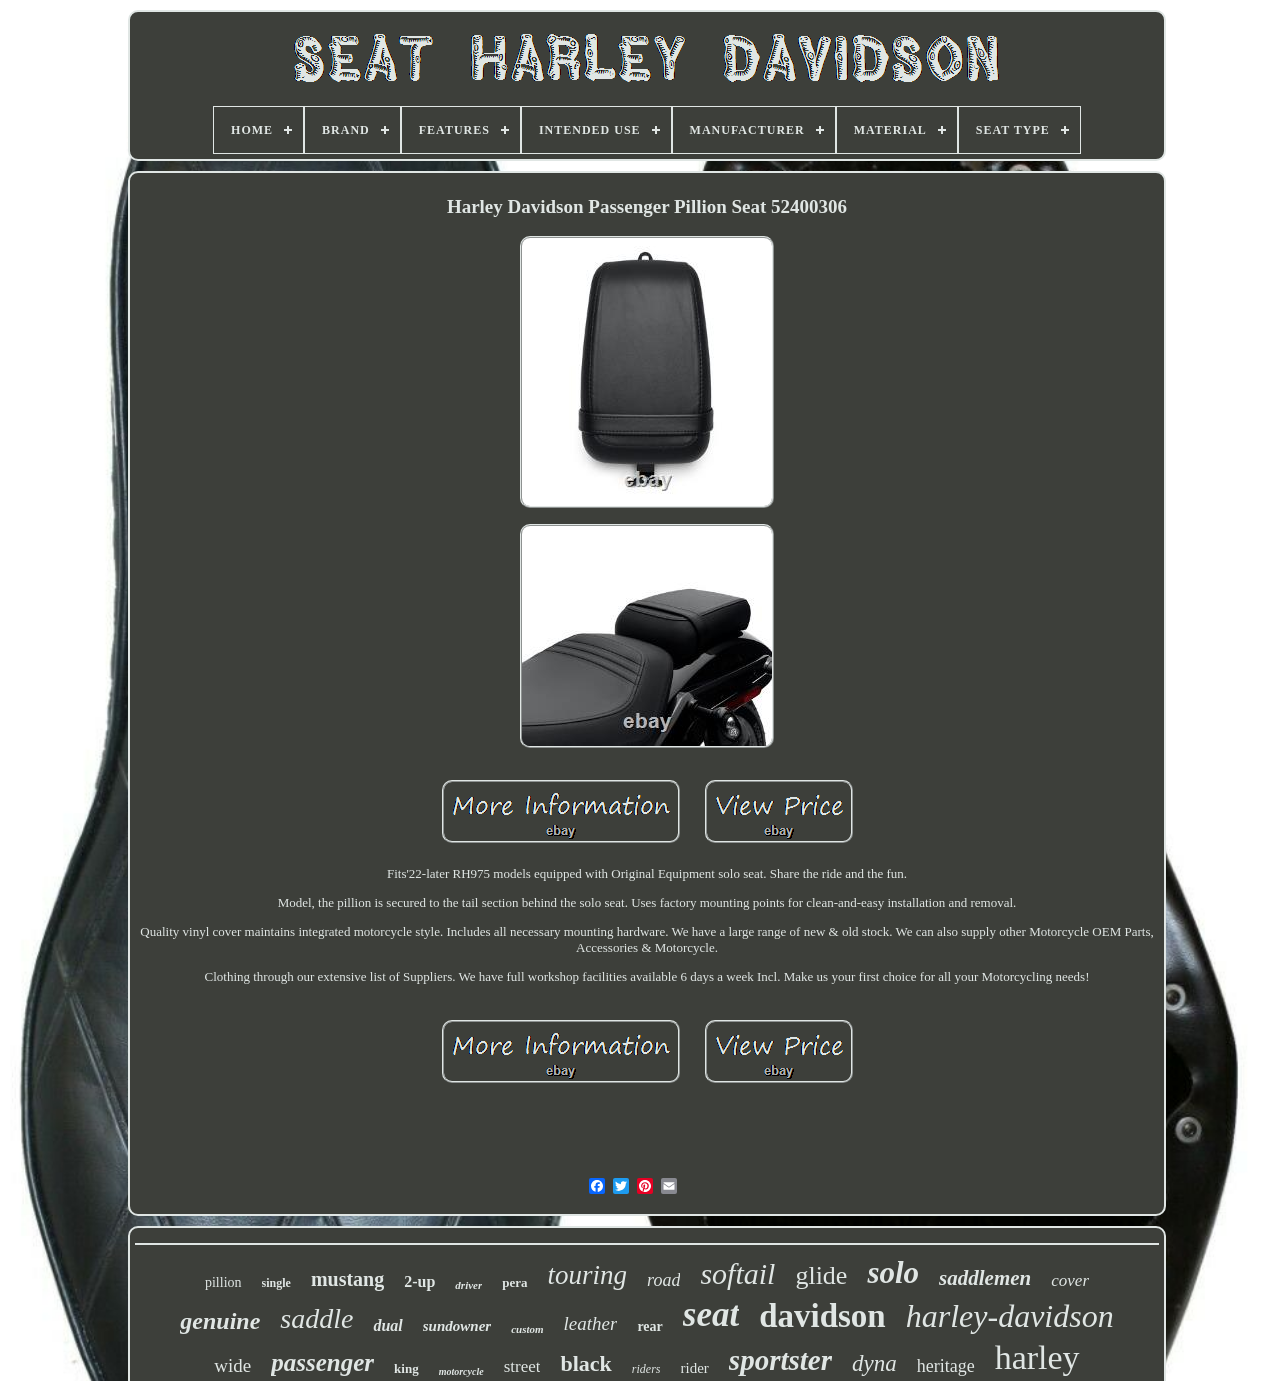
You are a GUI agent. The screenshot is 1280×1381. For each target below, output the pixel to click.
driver (468, 1285)
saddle (316, 1318)
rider (695, 1368)
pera (514, 1282)
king (406, 1368)
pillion (223, 1282)
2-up (419, 1281)
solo (893, 1272)
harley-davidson (1010, 1316)
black (585, 1363)
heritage (946, 1366)
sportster (780, 1360)
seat (711, 1314)
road (663, 1280)
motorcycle (461, 1371)
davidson (822, 1316)
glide (821, 1275)
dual (387, 1325)
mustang (347, 1279)
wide (232, 1365)
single (276, 1283)
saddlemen (985, 1278)
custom (527, 1329)
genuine (220, 1321)
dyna (874, 1363)
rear (649, 1326)
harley (1037, 1357)
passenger (322, 1362)
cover (1070, 1280)
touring (588, 1275)
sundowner (457, 1326)
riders (646, 1369)
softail (737, 1273)
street (522, 1366)
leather (591, 1323)
